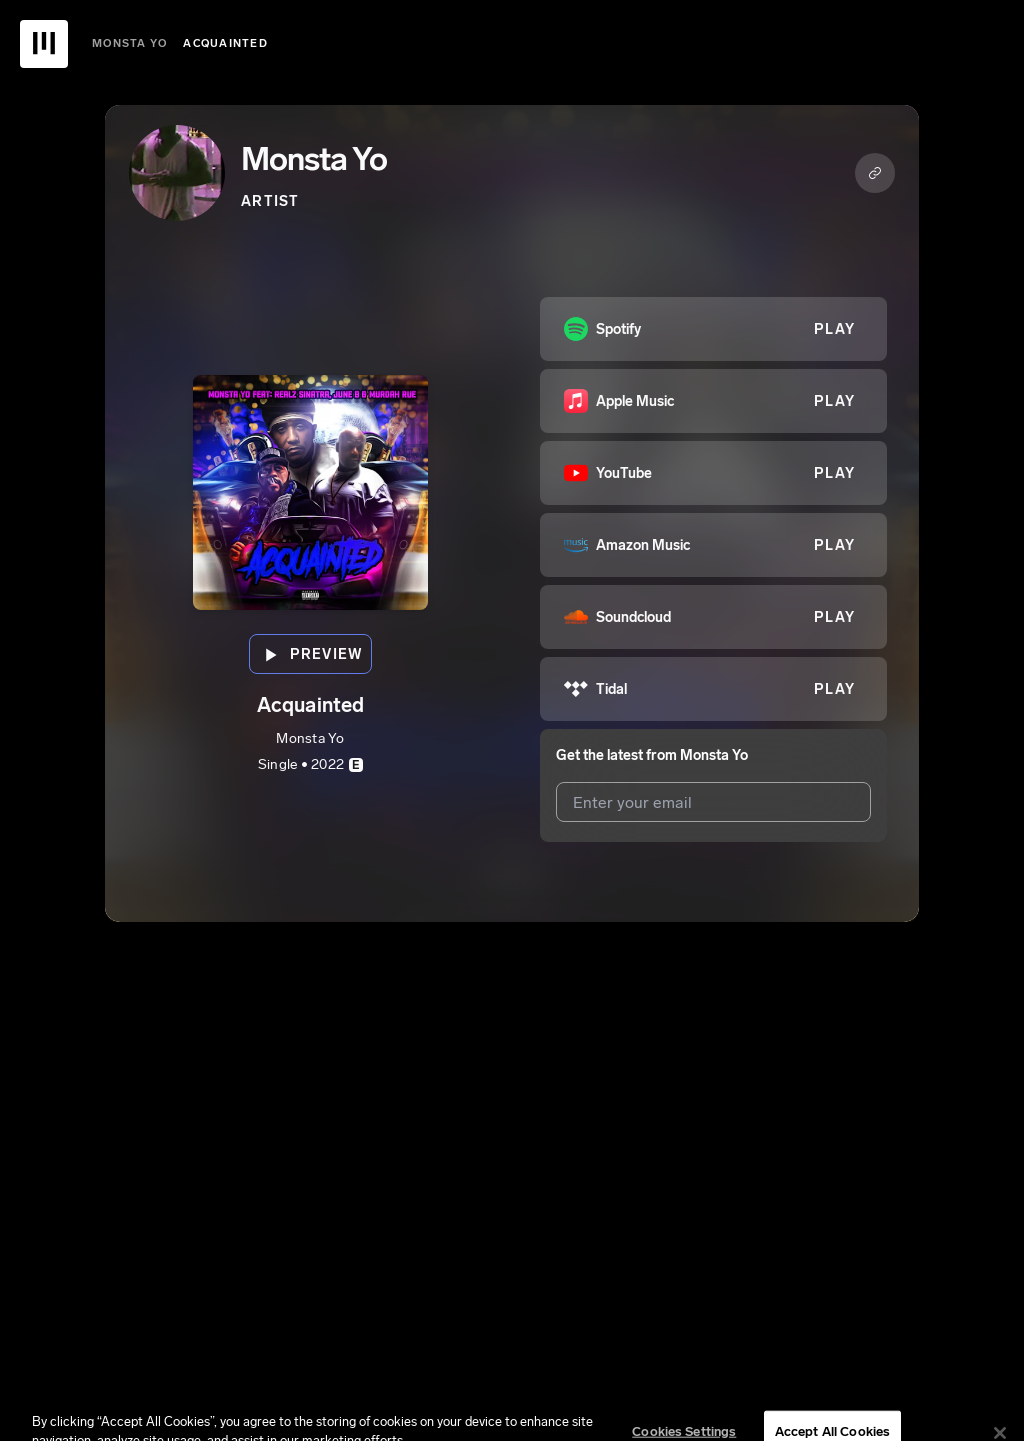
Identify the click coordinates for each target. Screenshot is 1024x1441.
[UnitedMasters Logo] (44, 44)
